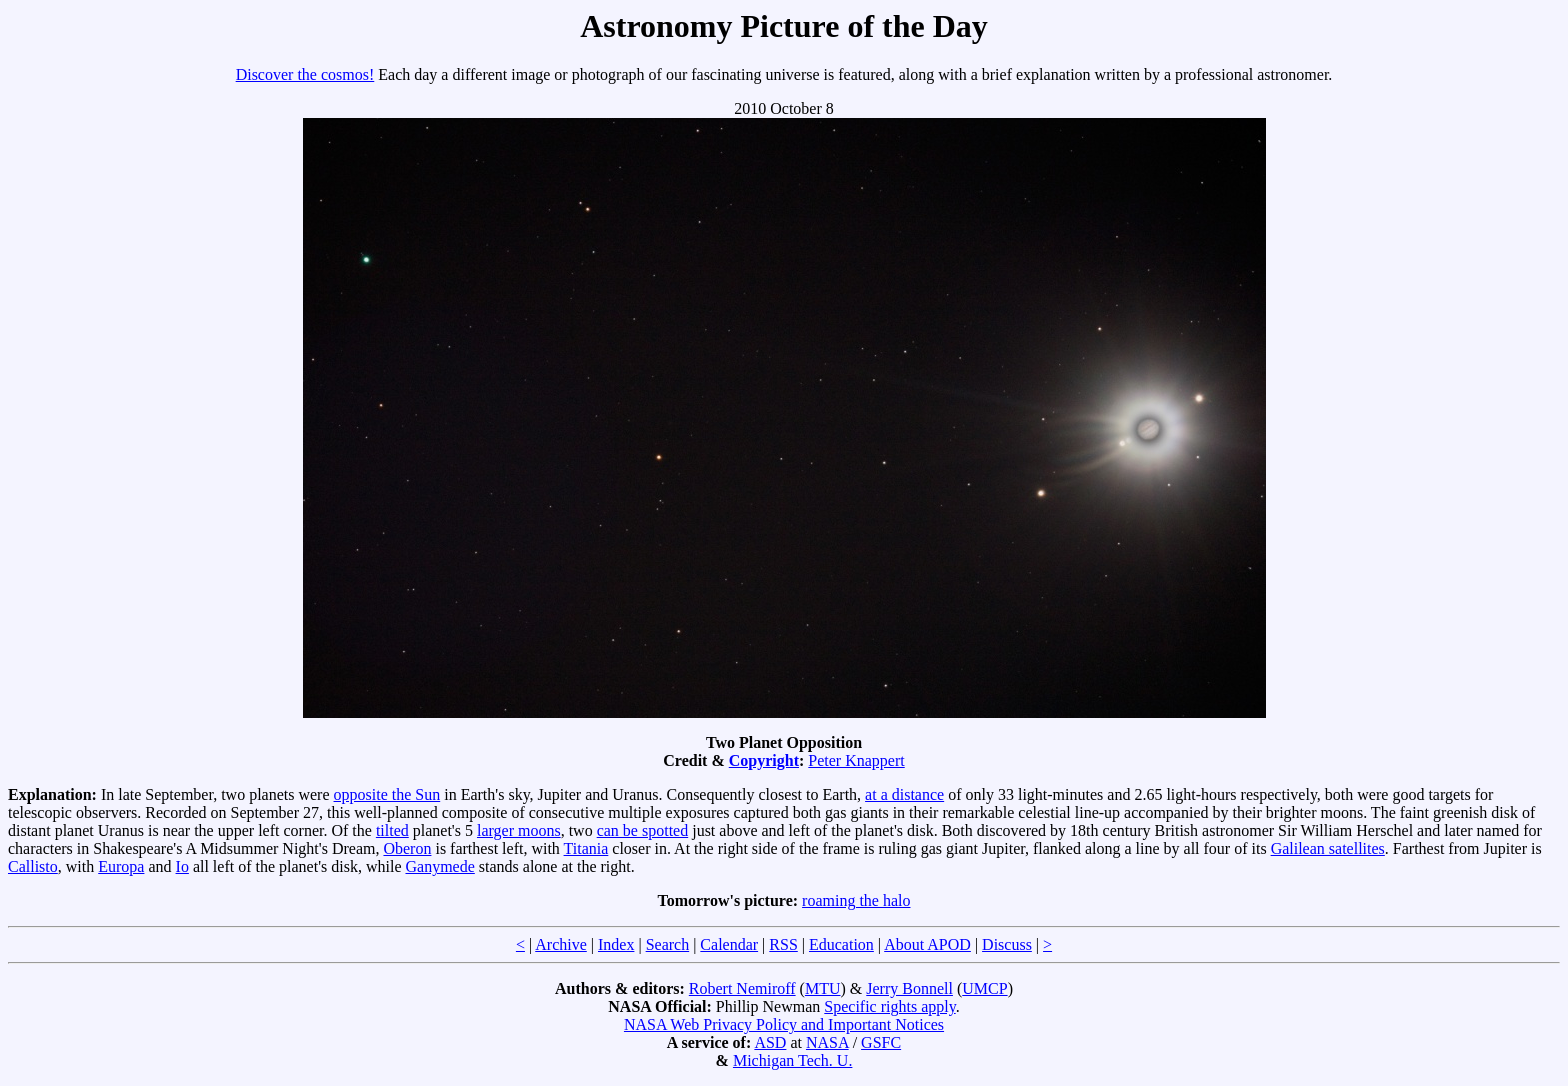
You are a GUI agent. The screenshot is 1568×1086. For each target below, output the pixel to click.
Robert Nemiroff (742, 988)
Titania (586, 848)
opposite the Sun (387, 794)
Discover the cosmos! (305, 74)
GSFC (881, 1042)
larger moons (519, 830)
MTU (823, 988)
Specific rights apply (889, 1006)
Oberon (407, 848)
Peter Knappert (856, 760)
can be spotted (643, 830)
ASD (770, 1042)
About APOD (927, 944)
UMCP (984, 988)
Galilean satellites (1328, 848)
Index (616, 944)
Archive (561, 944)
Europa (121, 866)
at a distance (904, 794)
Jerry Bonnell (909, 988)
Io (182, 866)
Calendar (729, 944)
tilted (392, 830)
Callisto (33, 866)
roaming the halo (856, 900)
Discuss (1007, 944)
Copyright (764, 760)
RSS (783, 944)
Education (841, 944)
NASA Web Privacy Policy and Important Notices (784, 1024)
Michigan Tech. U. (792, 1060)
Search (668, 944)
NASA (827, 1042)
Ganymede (439, 866)
